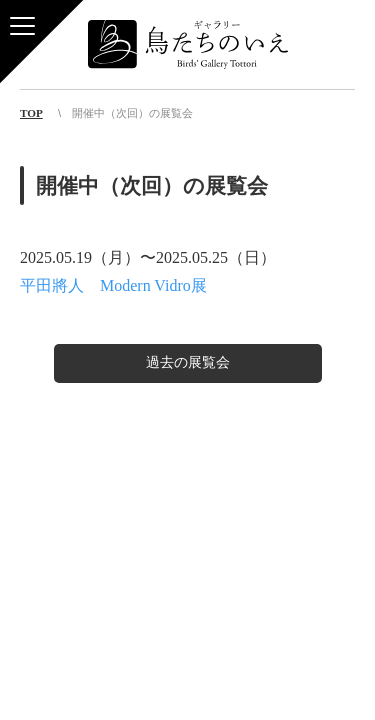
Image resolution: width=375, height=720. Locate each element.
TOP (31, 113)
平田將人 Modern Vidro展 (113, 285)
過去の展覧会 (188, 362)
